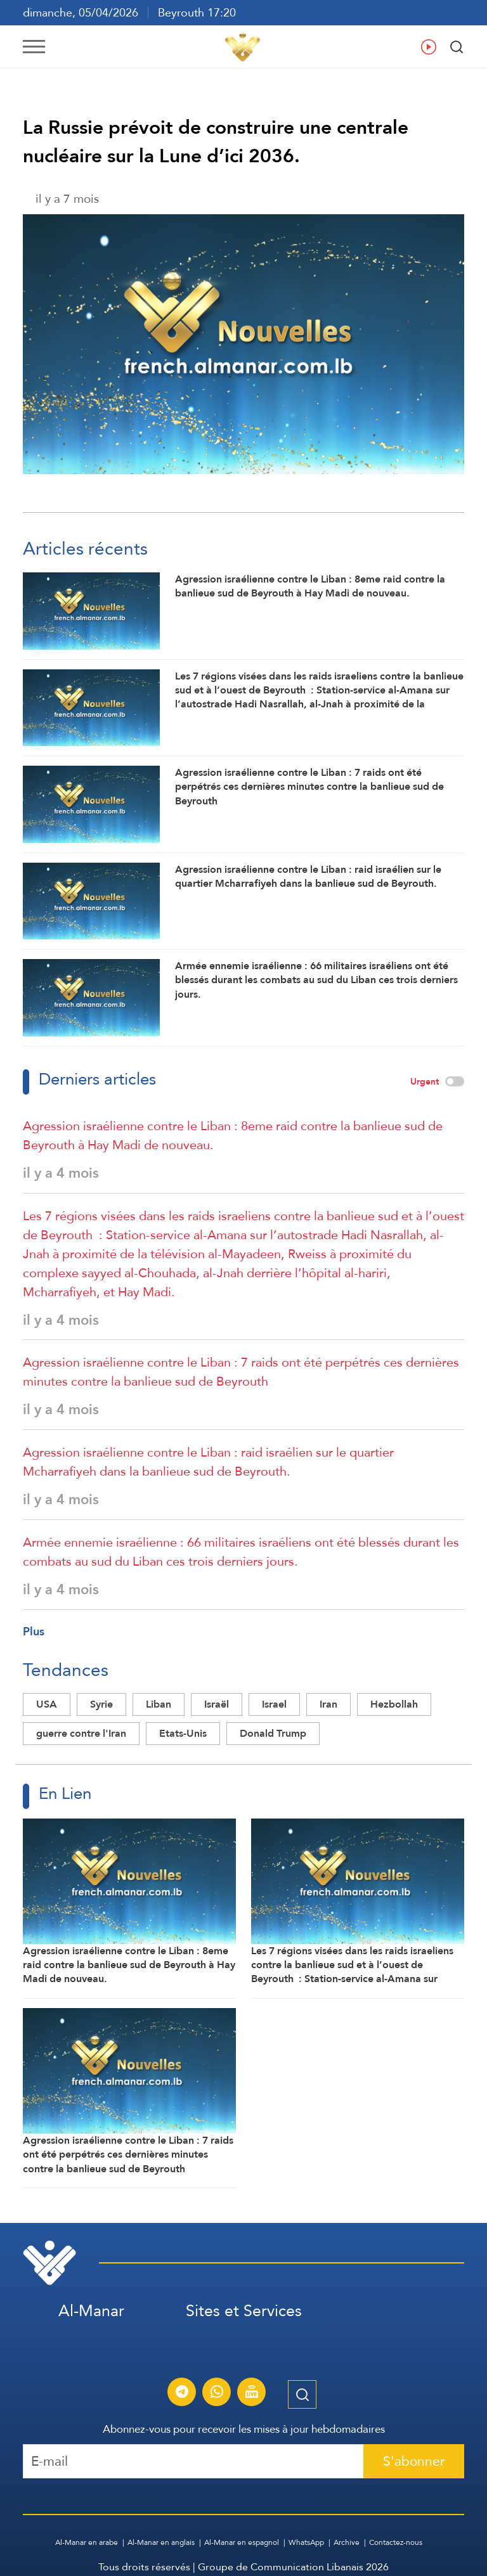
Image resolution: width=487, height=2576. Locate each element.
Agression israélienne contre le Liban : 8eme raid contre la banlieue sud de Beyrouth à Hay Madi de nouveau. (233, 1135)
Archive (347, 2542)
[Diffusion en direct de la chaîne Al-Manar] (251, 2393)
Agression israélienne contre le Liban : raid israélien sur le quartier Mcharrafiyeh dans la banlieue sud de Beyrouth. (208, 1461)
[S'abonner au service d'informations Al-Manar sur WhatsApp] (217, 2393)
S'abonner (414, 2461)
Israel (274, 1704)
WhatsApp (306, 2542)
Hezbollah (394, 1704)
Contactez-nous (395, 2542)
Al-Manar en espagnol (241, 2542)
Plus (33, 1631)
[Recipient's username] (193, 2461)
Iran (328, 1704)
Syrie (101, 1704)
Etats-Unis (183, 1733)
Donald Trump (273, 1733)
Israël (216, 1704)
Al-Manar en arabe (86, 2542)
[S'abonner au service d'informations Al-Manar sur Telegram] (182, 2393)
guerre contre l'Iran (81, 1733)
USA (46, 1704)
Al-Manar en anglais (161, 2542)
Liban (158, 1704)
